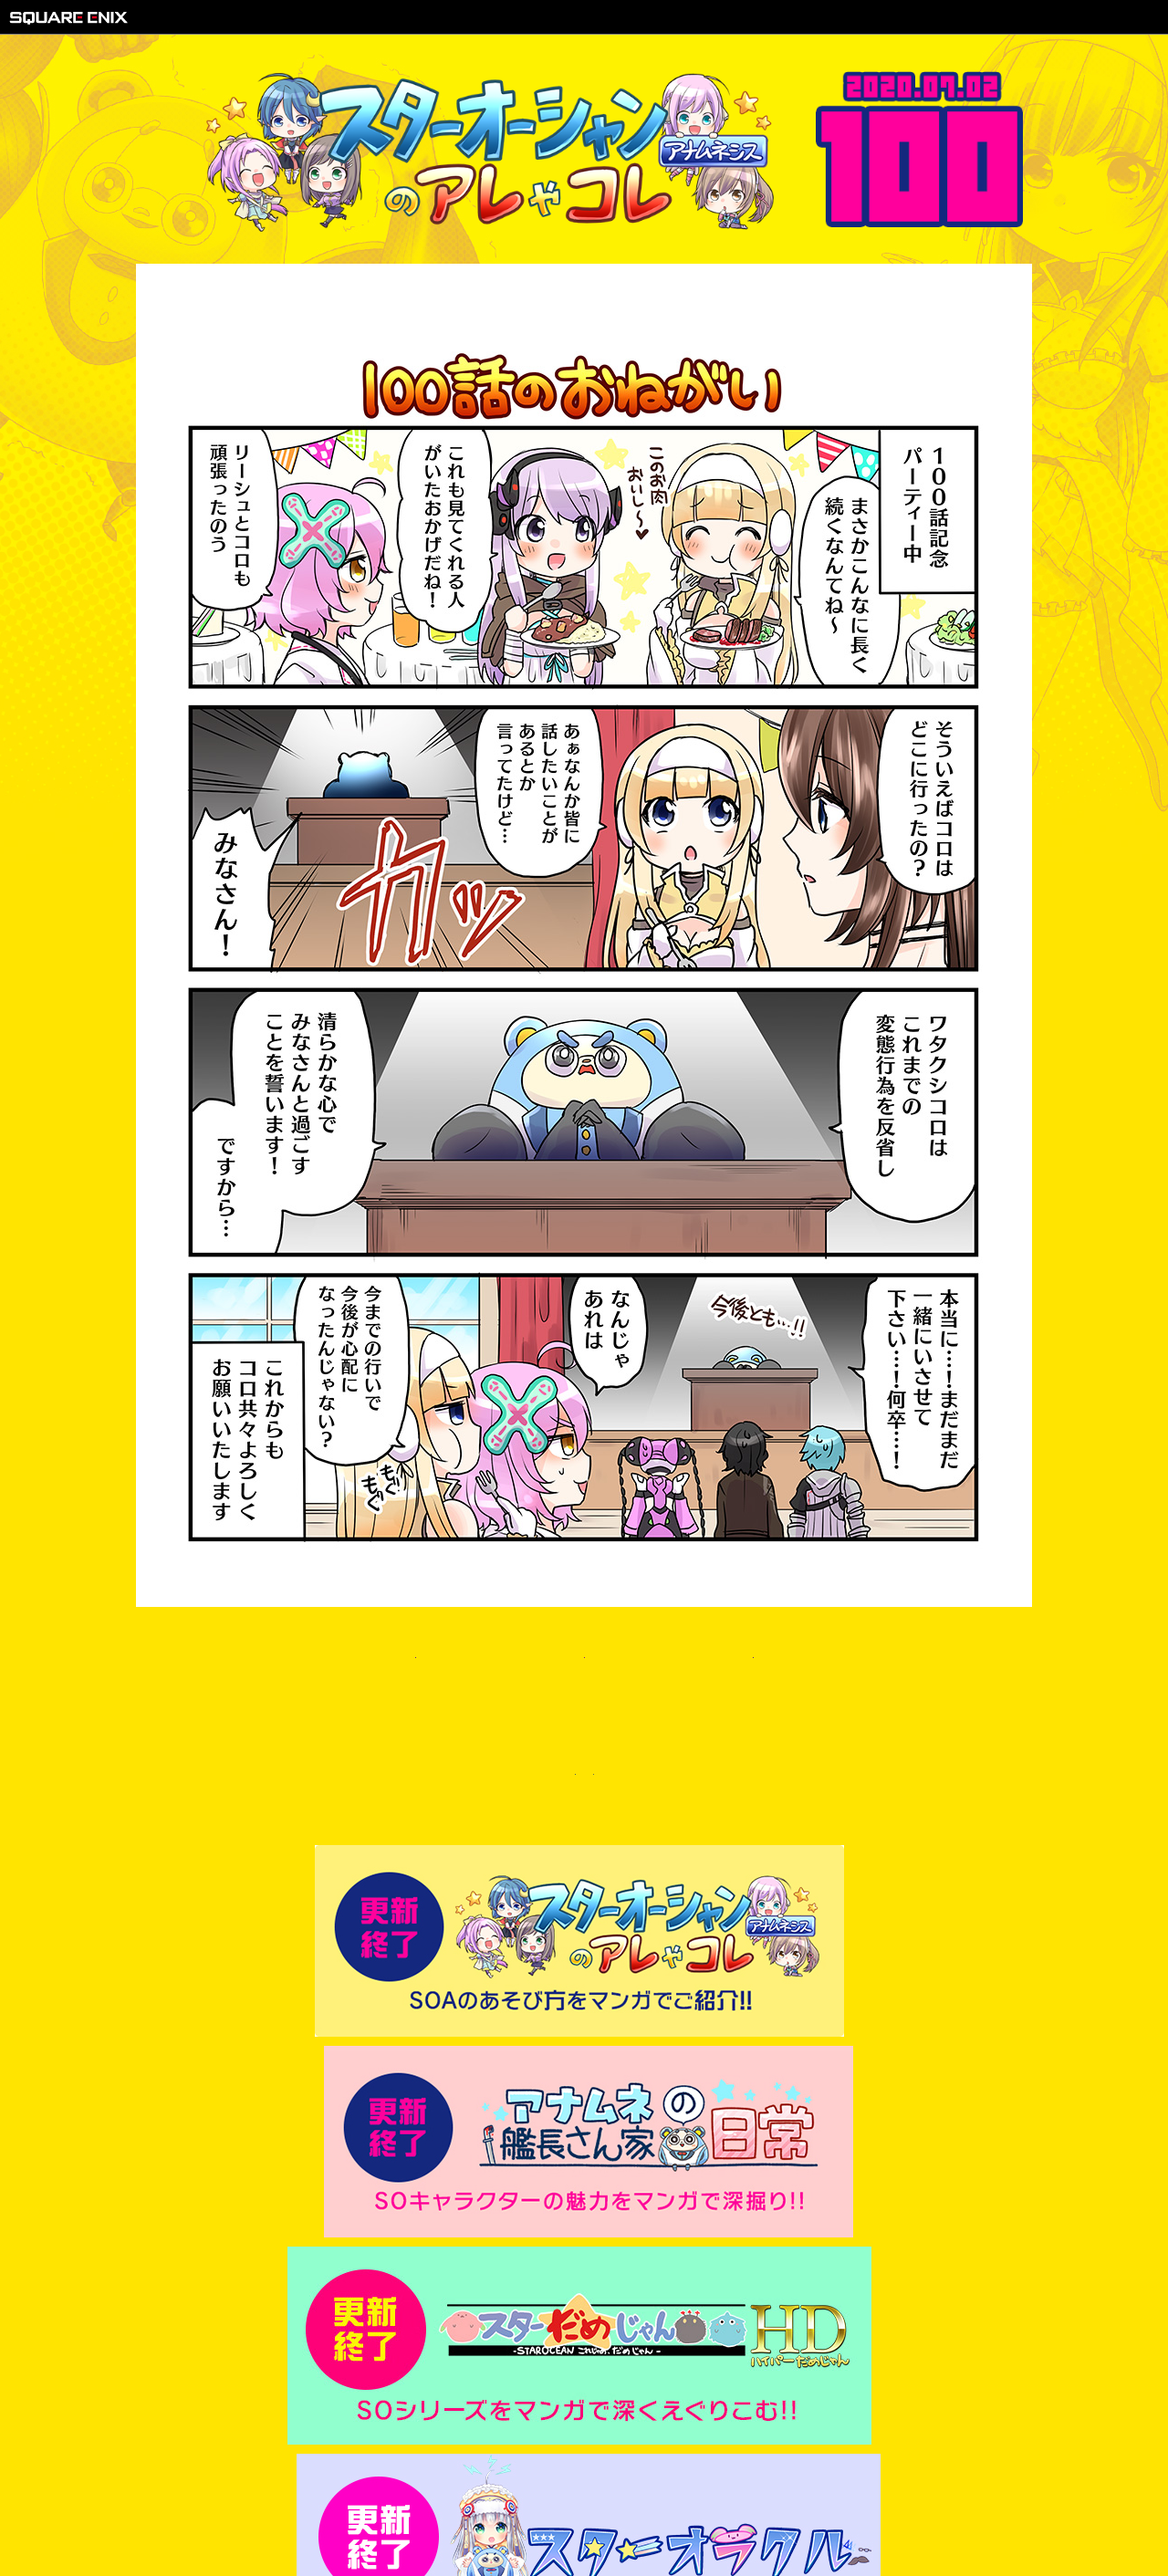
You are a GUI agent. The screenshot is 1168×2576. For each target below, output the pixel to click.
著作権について (466, 2513)
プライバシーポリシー (579, 2513)
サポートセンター (698, 2513)
